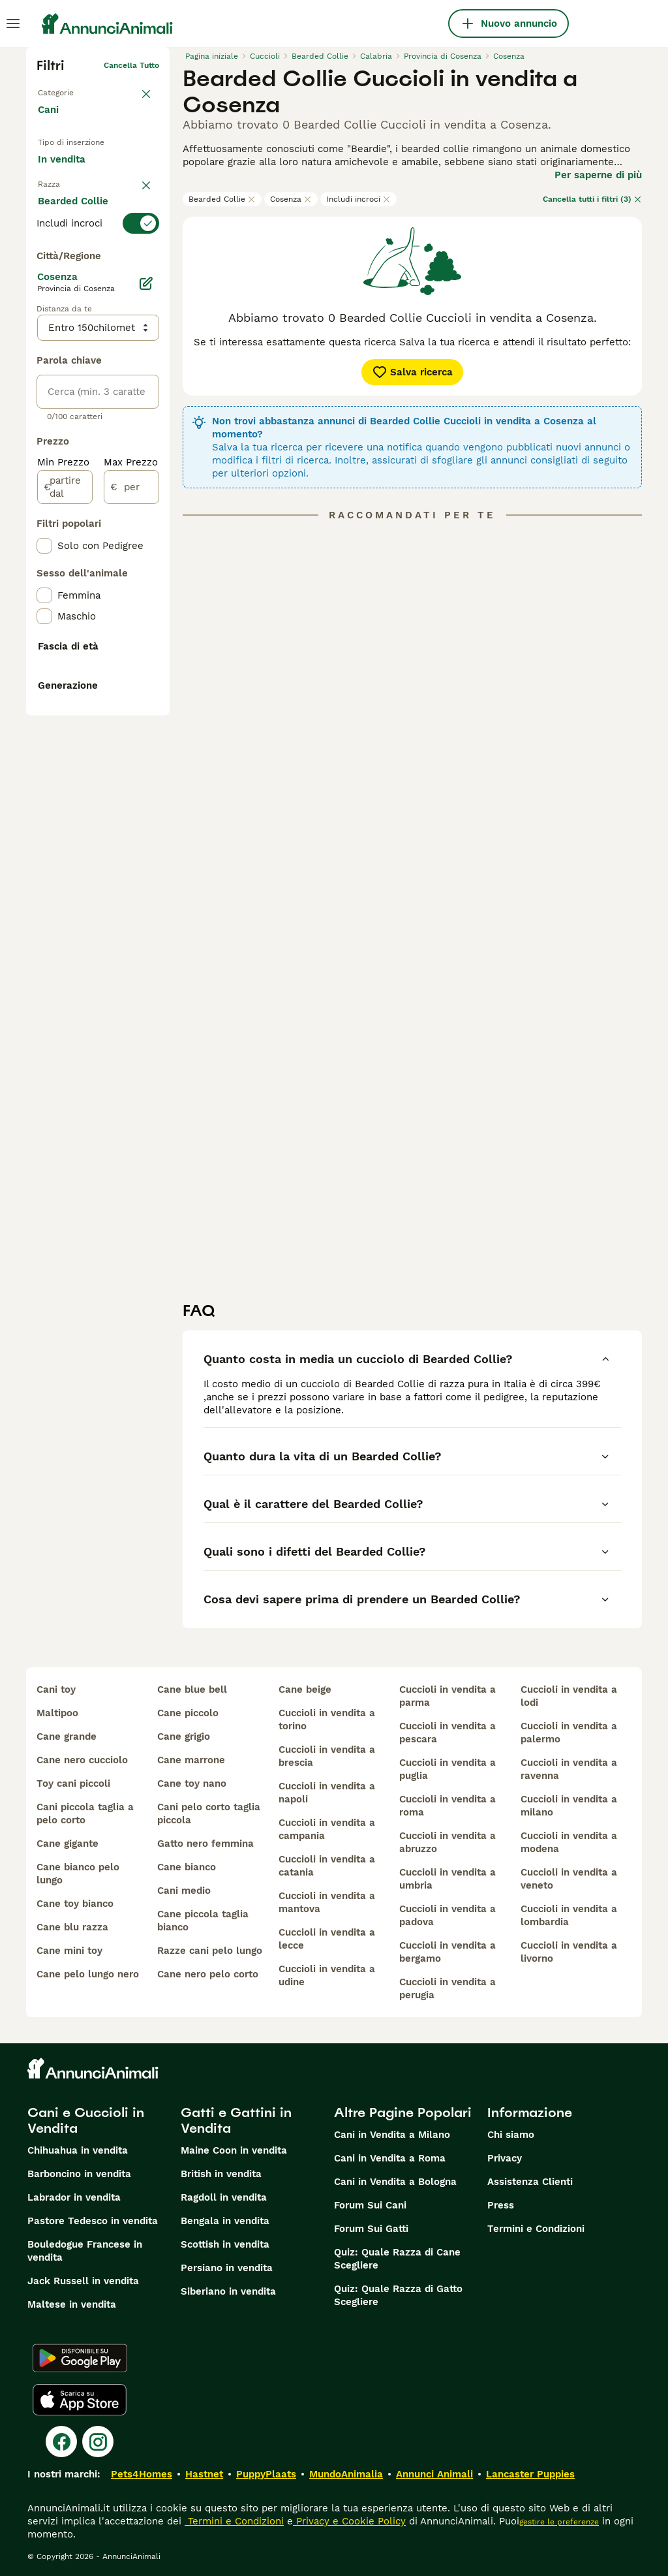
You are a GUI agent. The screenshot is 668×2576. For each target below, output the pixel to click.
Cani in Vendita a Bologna (395, 2182)
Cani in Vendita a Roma (390, 2158)
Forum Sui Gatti (371, 2229)
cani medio (184, 1890)
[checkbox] (44, 345)
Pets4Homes (141, 2474)
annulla (144, 255)
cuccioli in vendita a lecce (327, 1938)
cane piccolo (188, 1713)
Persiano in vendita (227, 2268)
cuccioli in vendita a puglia (447, 1769)
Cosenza (291, 199)
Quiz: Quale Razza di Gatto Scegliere (398, 2295)
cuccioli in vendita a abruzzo (447, 1842)
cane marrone (191, 1760)
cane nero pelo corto (207, 1974)
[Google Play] (80, 2358)
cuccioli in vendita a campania (327, 1829)
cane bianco (186, 1867)
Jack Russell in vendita (83, 2281)
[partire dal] (65, 820)
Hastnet (204, 2474)
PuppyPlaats (266, 2474)
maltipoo (57, 1713)
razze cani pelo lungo (209, 1950)
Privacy (504, 2158)
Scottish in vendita (225, 2244)
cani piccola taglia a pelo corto (85, 1813)
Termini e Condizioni (535, 2229)
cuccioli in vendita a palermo (569, 1732)
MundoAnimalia (346, 2474)
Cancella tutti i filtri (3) (592, 199)
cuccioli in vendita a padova (447, 1915)
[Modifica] (146, 616)
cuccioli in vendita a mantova (327, 1902)
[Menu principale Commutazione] (13, 23)
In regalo (69, 194)
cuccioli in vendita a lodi (569, 1696)
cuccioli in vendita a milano (569, 1805)
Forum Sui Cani (370, 2205)
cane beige (305, 1689)
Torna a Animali (67, 86)
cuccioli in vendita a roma (447, 1805)
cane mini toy (69, 1950)
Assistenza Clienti (530, 2182)
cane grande (67, 1736)
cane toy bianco (75, 1903)
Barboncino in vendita (79, 2174)
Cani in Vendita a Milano (392, 2135)
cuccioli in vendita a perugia (447, 1988)
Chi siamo (510, 2135)
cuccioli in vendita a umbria (447, 1878)
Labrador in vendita (74, 2197)
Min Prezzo (63, 795)
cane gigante (68, 1843)
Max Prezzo (131, 795)
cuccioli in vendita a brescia (327, 1756)
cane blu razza (72, 1927)
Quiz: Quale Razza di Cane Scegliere (397, 2258)
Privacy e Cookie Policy (349, 2521)
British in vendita (221, 2174)
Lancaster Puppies (530, 2474)
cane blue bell (192, 1689)
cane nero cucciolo (82, 1760)
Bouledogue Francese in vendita (84, 2250)
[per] (131, 820)
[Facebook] (61, 2441)
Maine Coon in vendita (234, 2150)
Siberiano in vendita (228, 2291)
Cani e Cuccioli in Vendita (85, 2120)
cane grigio (183, 1736)
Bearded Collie (222, 199)
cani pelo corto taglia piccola (208, 1813)
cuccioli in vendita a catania (327, 1865)
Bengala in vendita (225, 2221)
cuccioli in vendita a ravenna (569, 1769)
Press (500, 2205)
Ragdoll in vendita (224, 2197)
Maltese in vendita (71, 2304)
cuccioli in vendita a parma (447, 1696)
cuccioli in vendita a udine (327, 1975)
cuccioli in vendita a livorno (569, 1952)
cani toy (56, 1689)
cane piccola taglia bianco (203, 1920)
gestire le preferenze (559, 2521)
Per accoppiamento (94, 224)
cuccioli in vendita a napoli (327, 1792)
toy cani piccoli (73, 1783)
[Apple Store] (79, 2399)
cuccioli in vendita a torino (327, 1719)
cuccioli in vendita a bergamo (447, 1952)
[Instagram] (98, 2441)
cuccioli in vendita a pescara (447, 1732)
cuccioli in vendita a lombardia (569, 1915)
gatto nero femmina (205, 1843)
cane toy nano (191, 1783)
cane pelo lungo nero (88, 1974)
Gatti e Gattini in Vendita (236, 2120)
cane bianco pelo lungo (78, 1873)
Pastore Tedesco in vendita (92, 2221)
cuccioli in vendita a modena (569, 1842)
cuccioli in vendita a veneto (569, 1878)
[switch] (98, 279)
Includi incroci (358, 199)
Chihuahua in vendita (77, 2150)
